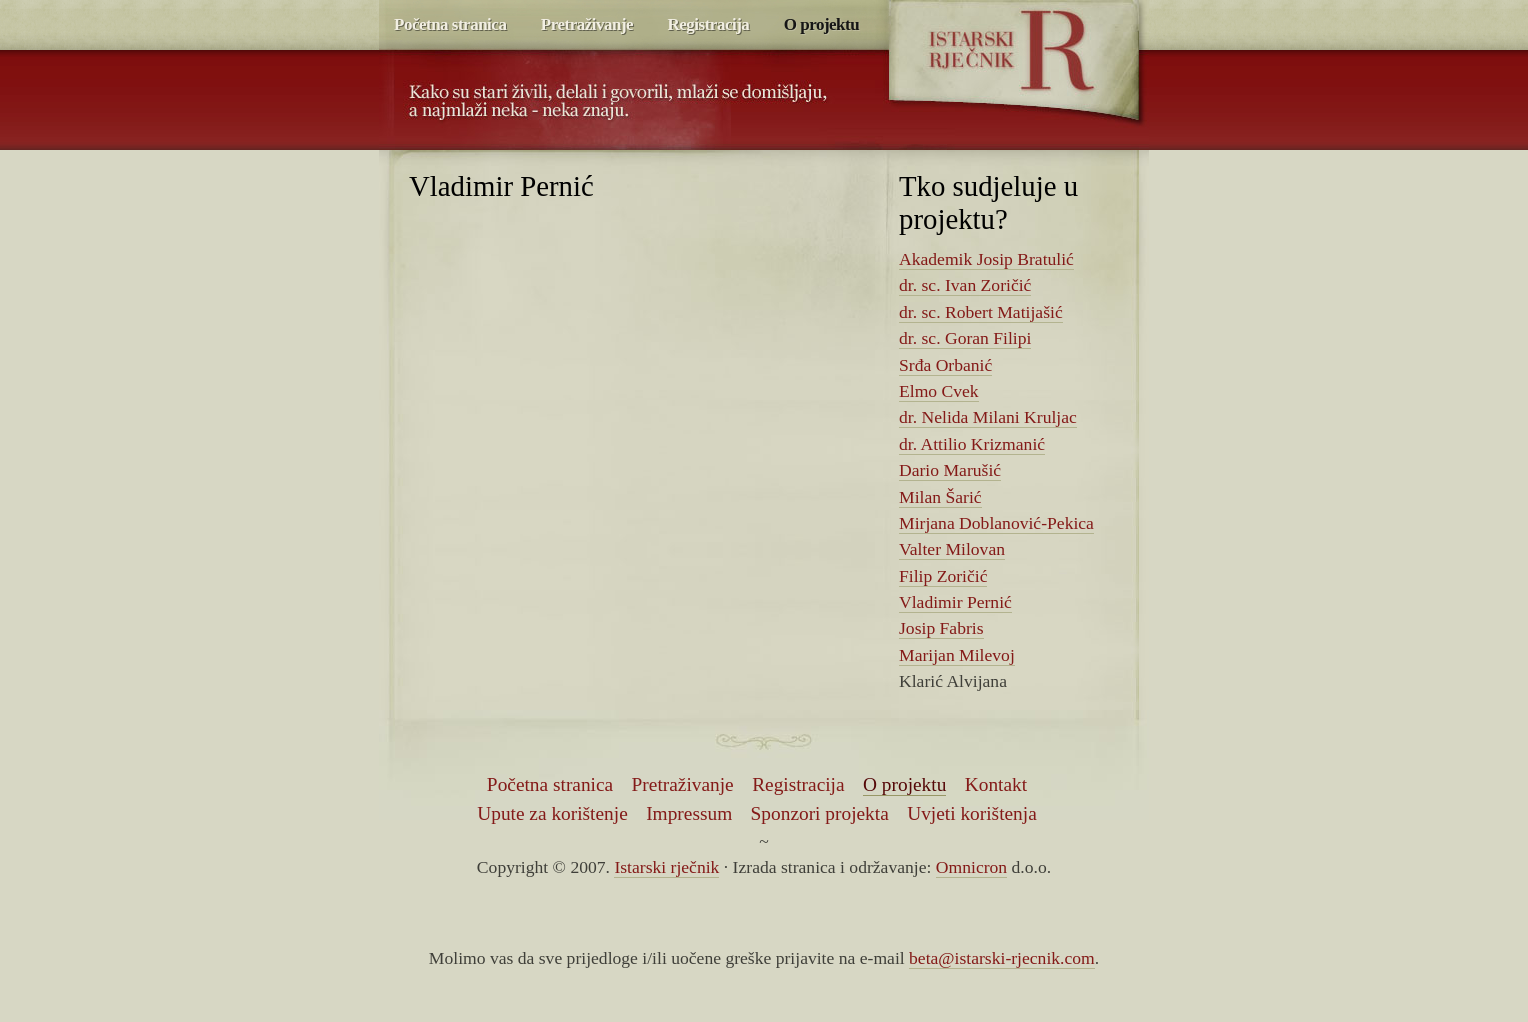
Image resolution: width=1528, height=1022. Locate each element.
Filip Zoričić (943, 576)
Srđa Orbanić (945, 365)
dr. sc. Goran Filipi (965, 338)
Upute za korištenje (552, 813)
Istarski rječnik (1011, 50)
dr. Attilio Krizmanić (972, 444)
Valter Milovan (952, 549)
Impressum (689, 813)
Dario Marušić (950, 470)
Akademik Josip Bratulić (986, 259)
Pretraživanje (587, 24)
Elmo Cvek (939, 391)
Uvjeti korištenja (972, 813)
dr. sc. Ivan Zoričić (965, 285)
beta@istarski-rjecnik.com (1002, 958)
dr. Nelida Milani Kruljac (988, 417)
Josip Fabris (941, 628)
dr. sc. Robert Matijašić (981, 312)
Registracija (709, 24)
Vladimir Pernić (955, 602)
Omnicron (971, 867)
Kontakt (996, 784)
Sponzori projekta (820, 813)
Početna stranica (450, 24)
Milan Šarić (940, 497)
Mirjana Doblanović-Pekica (996, 523)
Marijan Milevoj (957, 655)
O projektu (821, 24)
